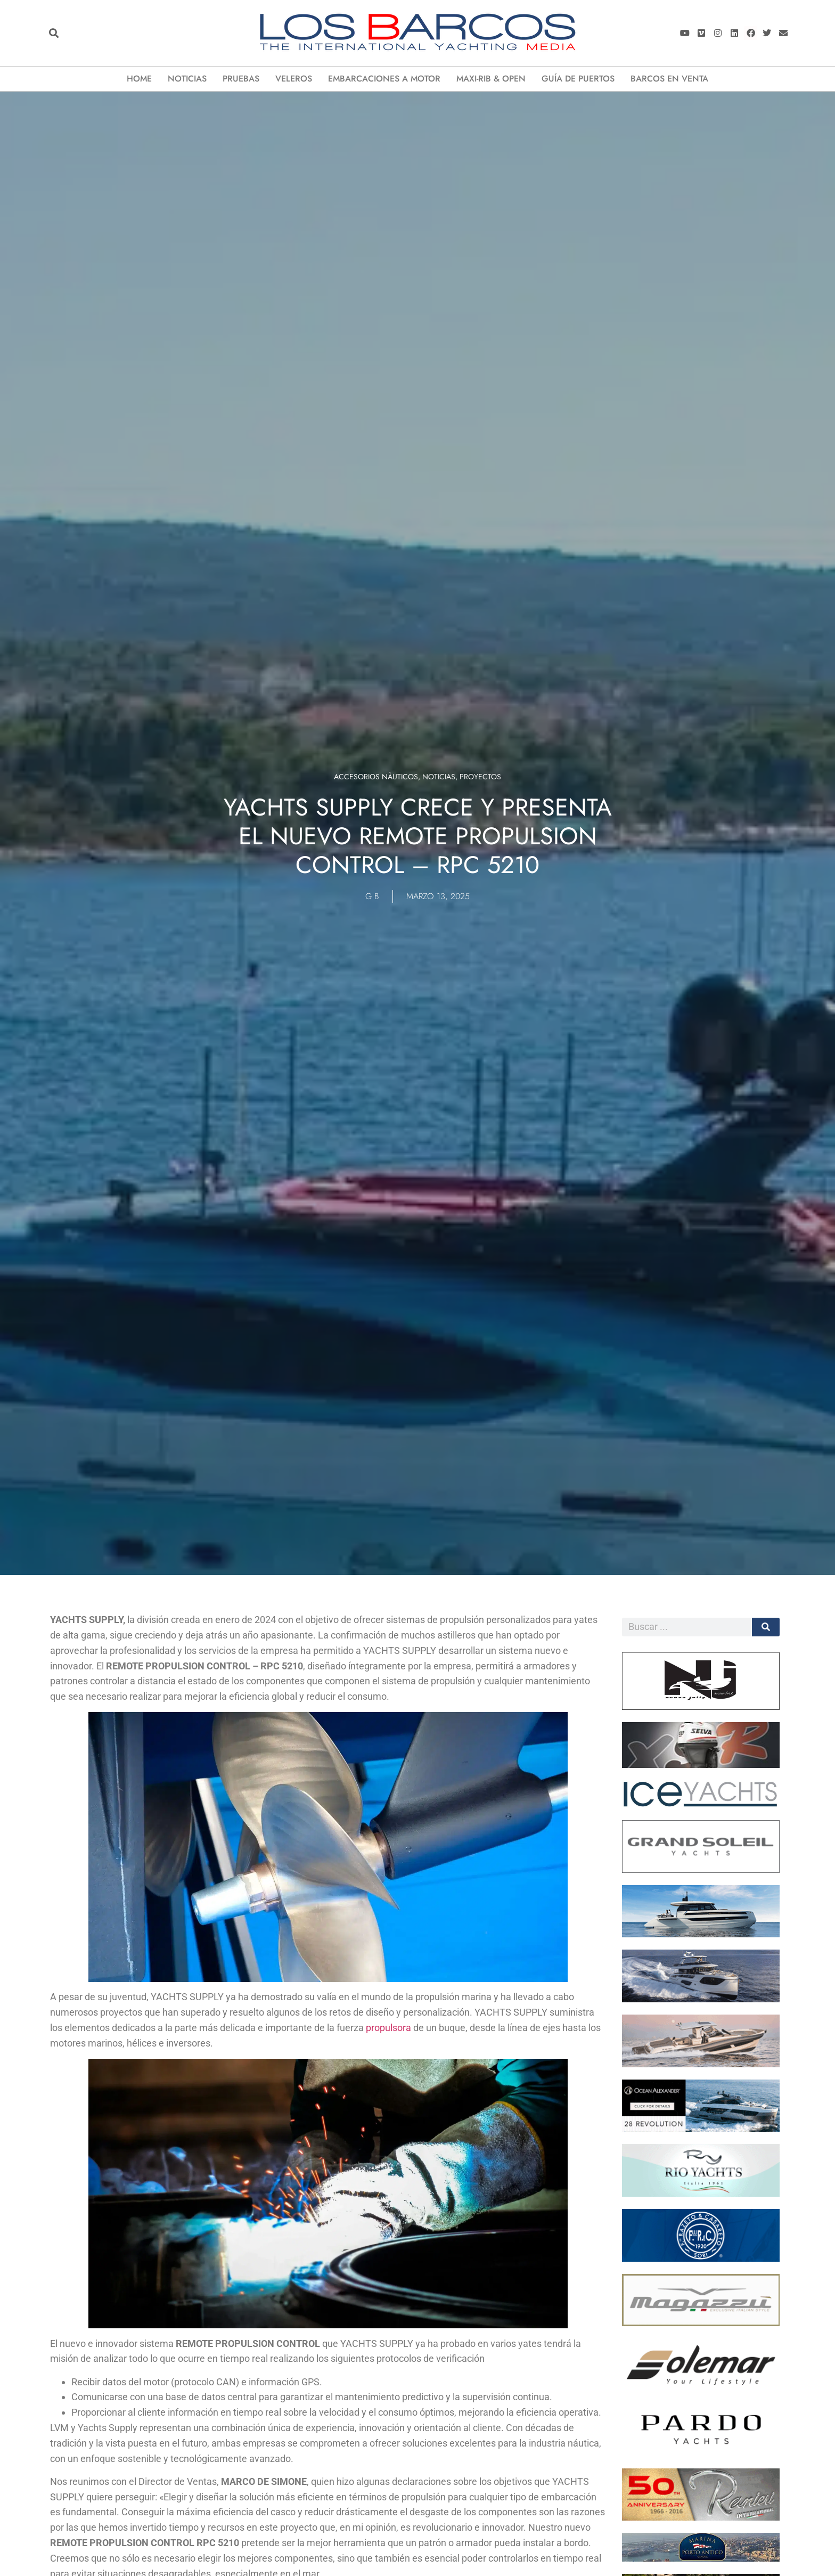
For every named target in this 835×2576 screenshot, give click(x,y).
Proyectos (480, 776)
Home (139, 78)
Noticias (187, 78)
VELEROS (293, 78)
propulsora (388, 2027)
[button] (53, 33)
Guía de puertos (578, 78)
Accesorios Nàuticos (376, 776)
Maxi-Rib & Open (491, 78)
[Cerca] (766, 1627)
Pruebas (241, 78)
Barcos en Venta (669, 78)
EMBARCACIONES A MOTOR (384, 78)
